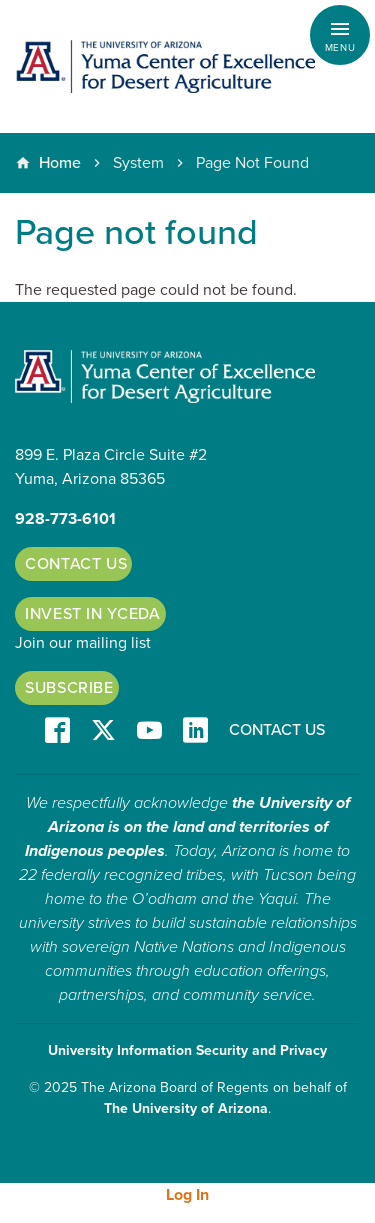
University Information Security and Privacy (187, 1050)
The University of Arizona (186, 1108)
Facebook (57, 731)
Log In (187, 1195)
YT (149, 731)
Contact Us (76, 564)
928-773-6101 (65, 519)
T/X (103, 731)
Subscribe (69, 688)
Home (60, 163)
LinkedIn (195, 731)
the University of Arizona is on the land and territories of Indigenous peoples (187, 827)
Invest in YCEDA (93, 614)
